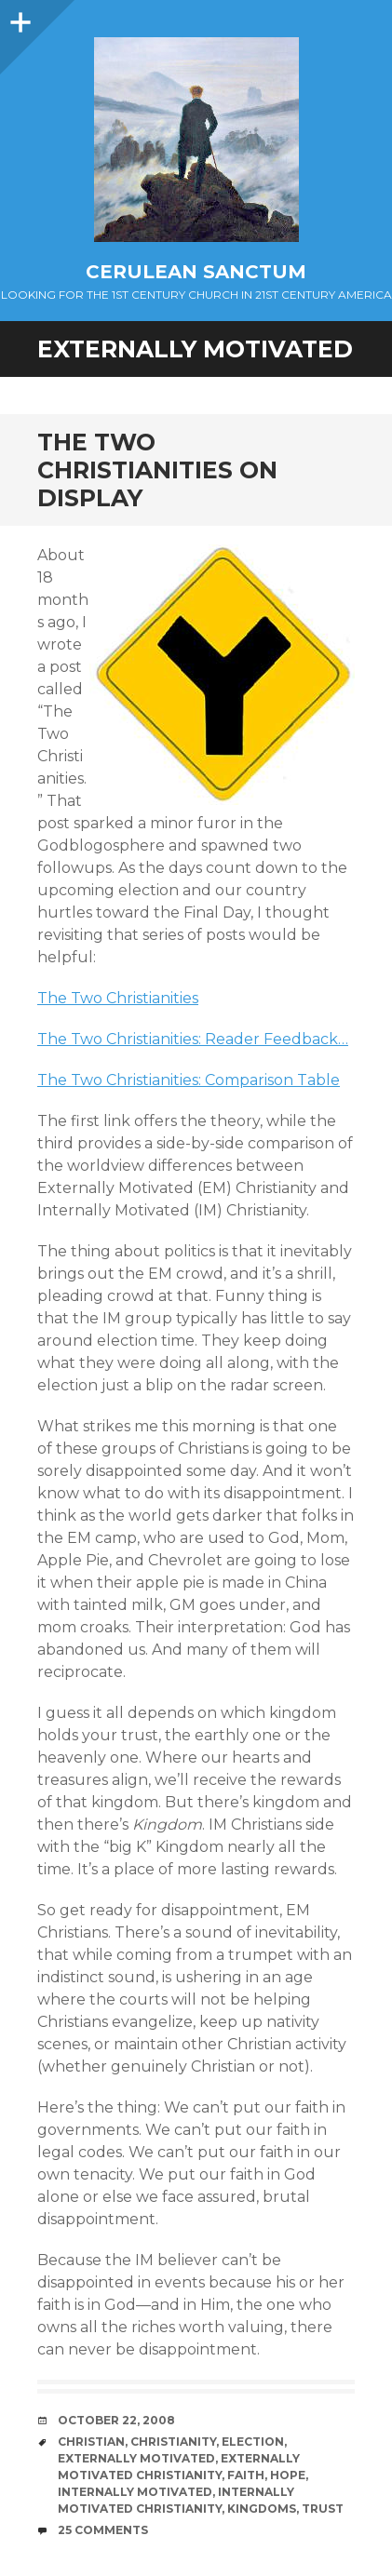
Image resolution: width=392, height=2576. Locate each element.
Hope (287, 2475)
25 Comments (103, 2530)
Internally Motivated (135, 2492)
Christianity (173, 2442)
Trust (323, 2509)
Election (253, 2442)
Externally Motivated (136, 2458)
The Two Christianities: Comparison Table (188, 1080)
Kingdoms (261, 2509)
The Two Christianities (117, 998)
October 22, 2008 (116, 2420)
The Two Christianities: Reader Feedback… (192, 1039)
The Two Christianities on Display (157, 470)
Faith (245, 2475)
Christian (91, 2442)
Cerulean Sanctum (196, 272)
